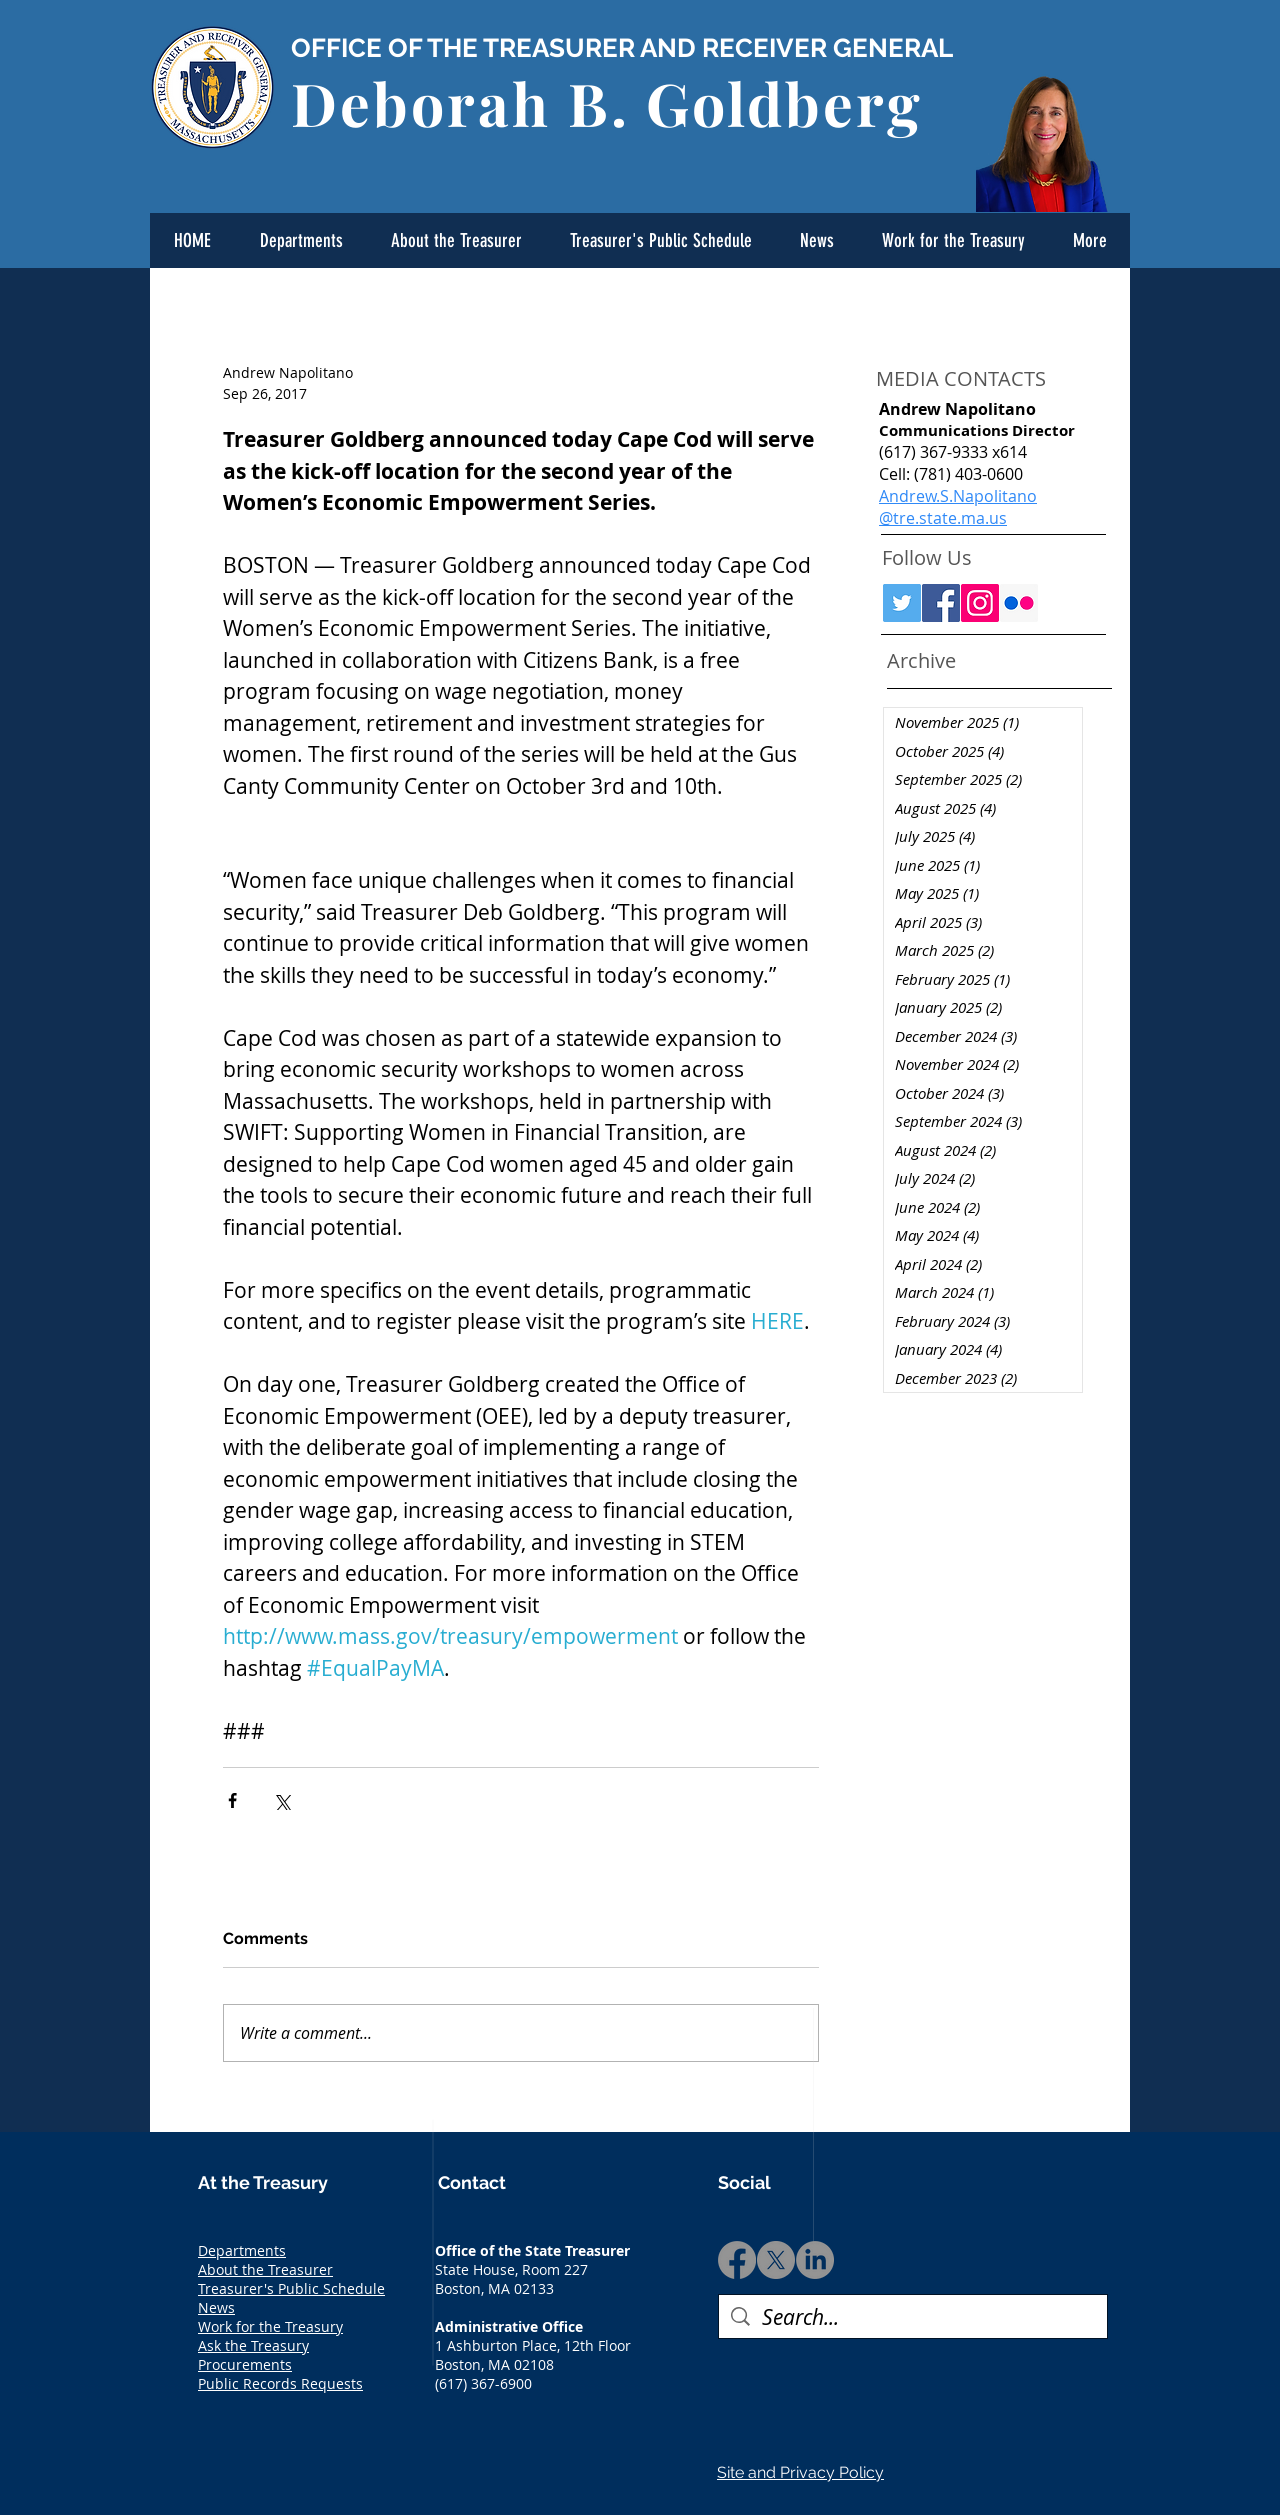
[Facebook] (737, 2260)
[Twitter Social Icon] (902, 603)
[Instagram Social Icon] (980, 603)
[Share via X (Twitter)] (281, 1800)
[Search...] (913, 2317)
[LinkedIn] (815, 2260)
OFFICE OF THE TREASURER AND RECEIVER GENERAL (622, 48)
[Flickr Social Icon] (1019, 603)
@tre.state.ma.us (943, 518)
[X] (776, 2260)
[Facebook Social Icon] (941, 603)
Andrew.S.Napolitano (958, 496)
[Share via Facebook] (232, 1800)
